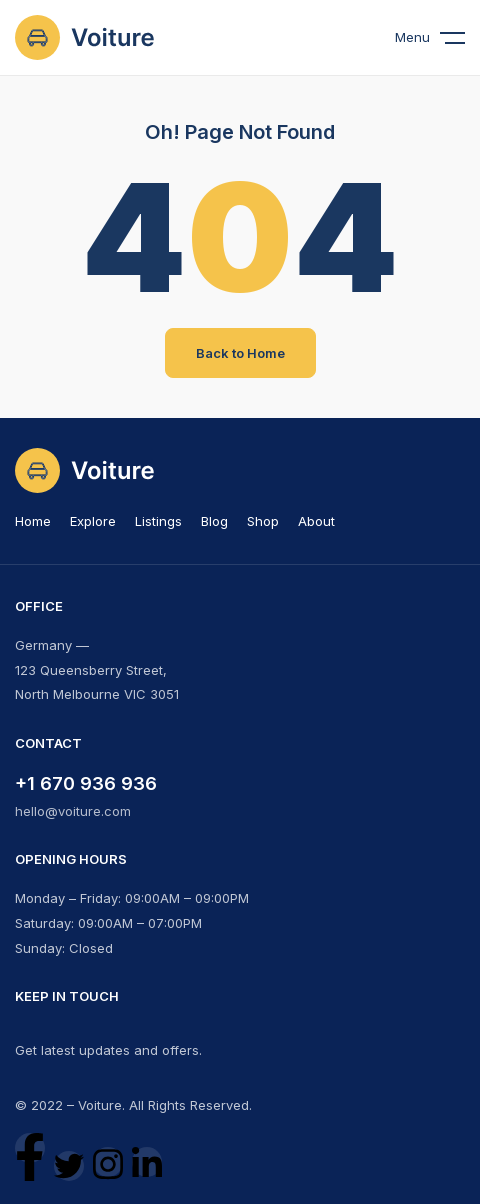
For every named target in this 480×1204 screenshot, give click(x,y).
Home (33, 521)
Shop (263, 521)
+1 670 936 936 (86, 783)
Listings (158, 521)
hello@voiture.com (73, 811)
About (316, 521)
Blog (214, 521)
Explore (93, 521)
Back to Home (240, 353)
